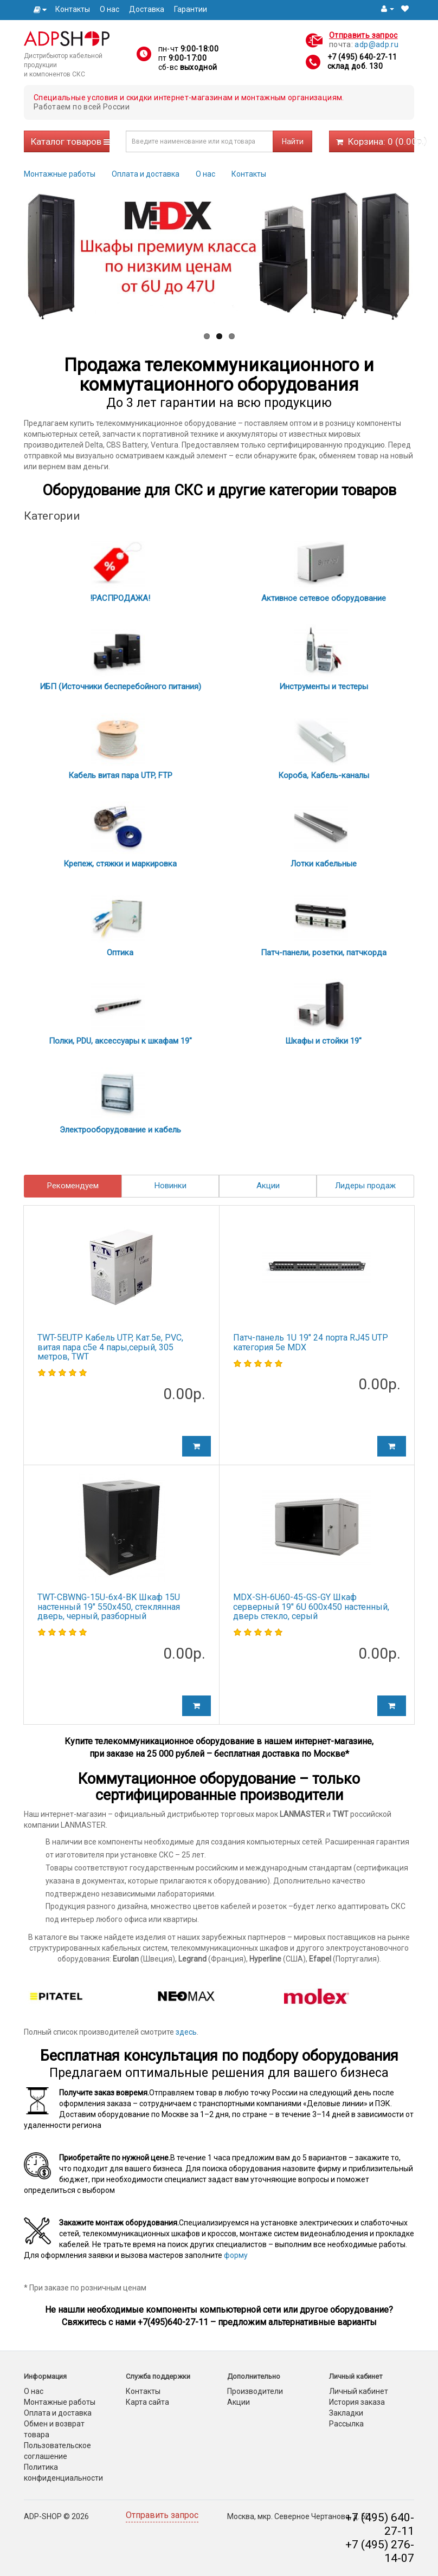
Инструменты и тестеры (323, 686)
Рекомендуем (73, 1185)
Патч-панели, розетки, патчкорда (324, 952)
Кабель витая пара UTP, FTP (120, 775)
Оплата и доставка (145, 174)
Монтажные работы (59, 174)
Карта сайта (147, 2402)
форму (236, 2255)
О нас (109, 9)
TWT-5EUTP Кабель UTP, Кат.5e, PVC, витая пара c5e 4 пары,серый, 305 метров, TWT (110, 1347)
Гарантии (190, 9)
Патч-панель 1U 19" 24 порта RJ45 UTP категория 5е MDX (310, 1342)
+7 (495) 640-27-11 (362, 57)
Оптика (120, 952)
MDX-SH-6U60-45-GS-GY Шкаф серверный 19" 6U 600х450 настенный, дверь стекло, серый (311, 1606)
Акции (268, 1185)
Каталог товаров (70, 141)
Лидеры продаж (365, 1185)
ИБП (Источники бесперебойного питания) (120, 686)
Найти (293, 141)
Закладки (346, 2413)
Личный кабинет (358, 2391)
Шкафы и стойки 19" (323, 1041)
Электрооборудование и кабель (120, 1130)
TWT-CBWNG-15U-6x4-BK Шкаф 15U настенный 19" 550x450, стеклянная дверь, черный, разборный (108, 1606)
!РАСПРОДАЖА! (120, 598)
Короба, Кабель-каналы (323, 775)
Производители (255, 2391)
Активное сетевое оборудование (323, 598)
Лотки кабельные (324, 864)
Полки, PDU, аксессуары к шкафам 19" (120, 1041)
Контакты (72, 9)
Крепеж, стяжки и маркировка (120, 864)
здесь (186, 2032)
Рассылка (346, 2423)
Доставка (146, 9)
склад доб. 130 (355, 66)
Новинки (170, 1185)
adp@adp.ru (376, 44)
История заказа (357, 2402)
